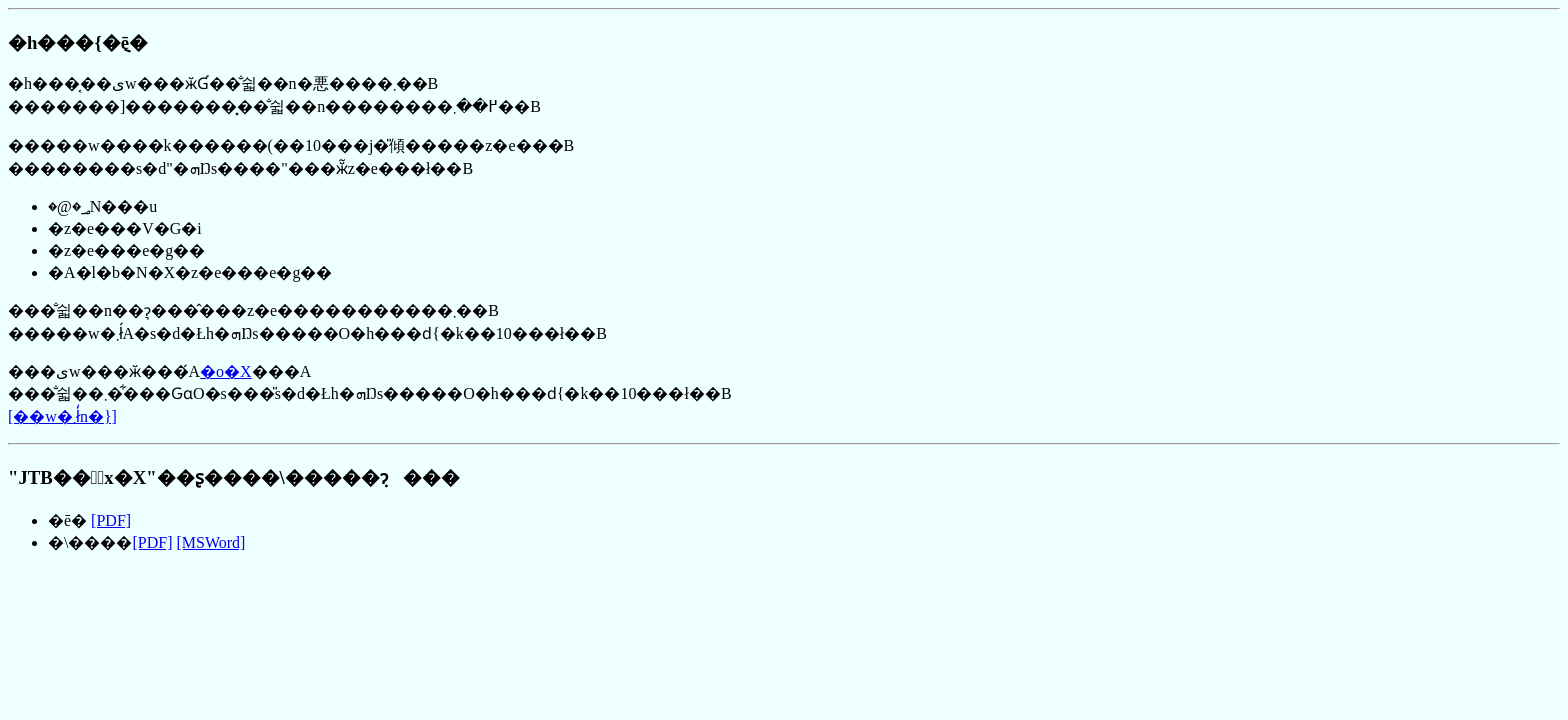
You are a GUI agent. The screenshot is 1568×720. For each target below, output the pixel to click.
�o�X (226, 371)
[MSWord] (210, 542)
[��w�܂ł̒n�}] (62, 416)
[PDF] (111, 520)
